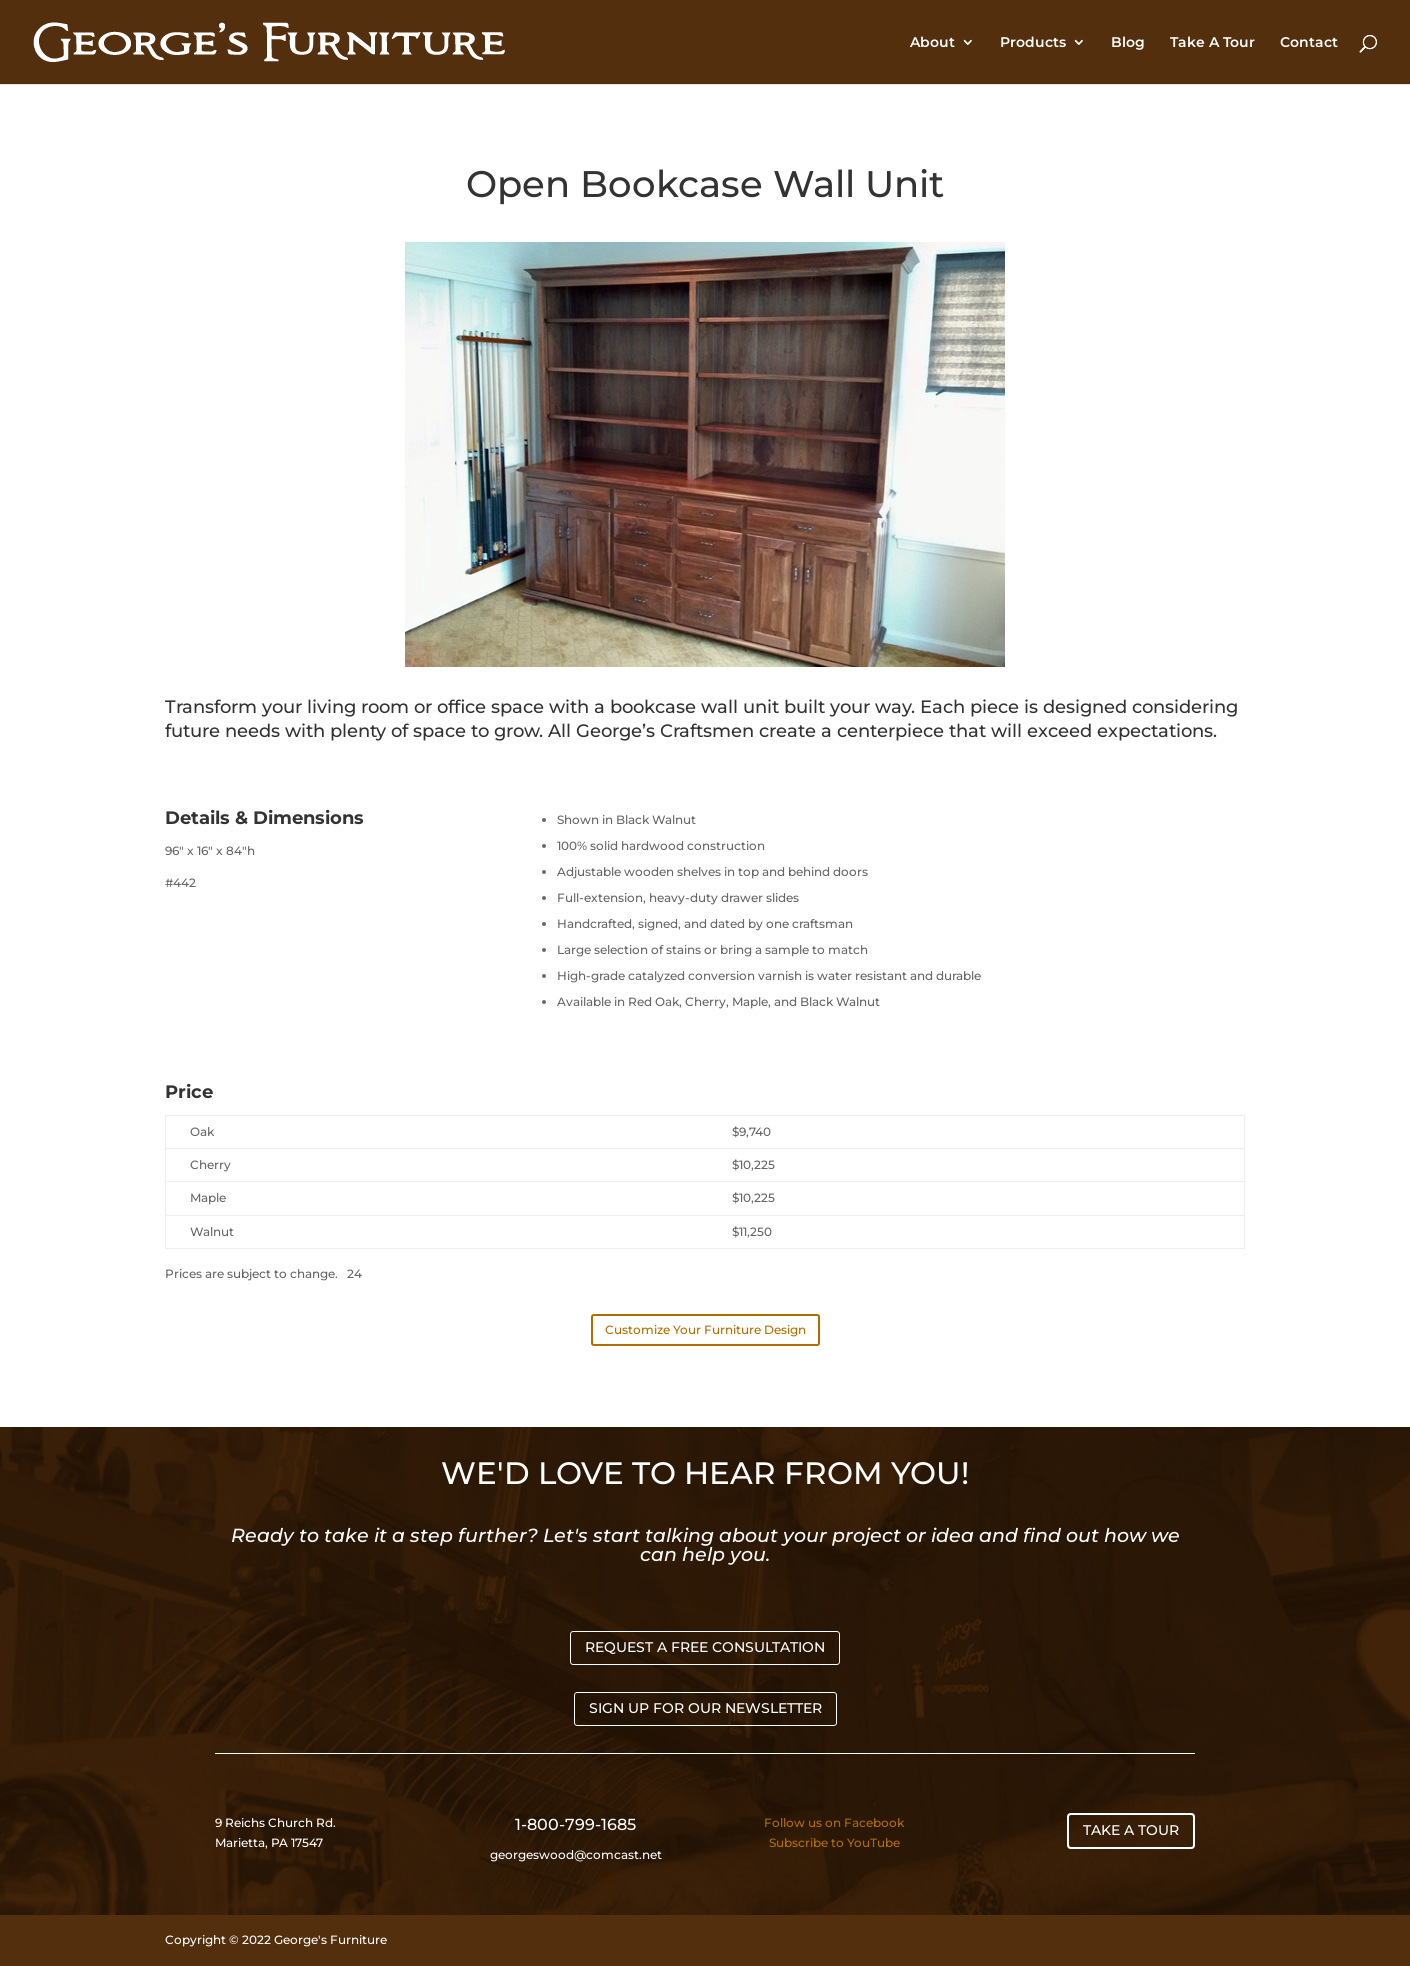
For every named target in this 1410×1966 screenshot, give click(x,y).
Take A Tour (1212, 43)
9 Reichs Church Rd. (277, 1822)
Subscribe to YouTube (834, 1842)
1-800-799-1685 (575, 1824)
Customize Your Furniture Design (705, 1329)
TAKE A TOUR (1131, 1830)
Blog (1128, 43)
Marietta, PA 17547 (269, 1842)
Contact (1309, 43)
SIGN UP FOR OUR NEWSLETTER (705, 1708)
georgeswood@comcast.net (576, 1854)
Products (1033, 43)
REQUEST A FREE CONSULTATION (705, 1647)
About (932, 43)
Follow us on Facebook (834, 1822)
